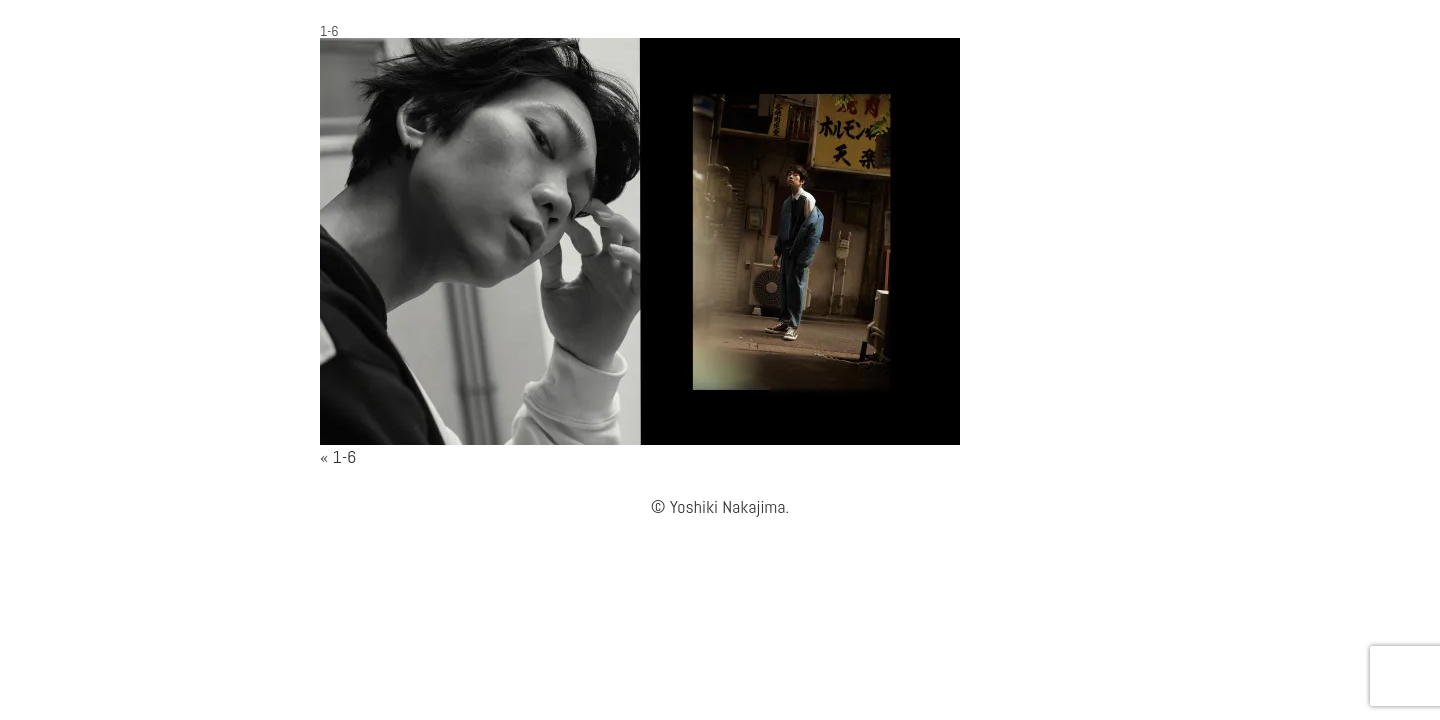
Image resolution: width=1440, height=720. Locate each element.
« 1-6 (338, 456)
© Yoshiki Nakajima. (720, 506)
